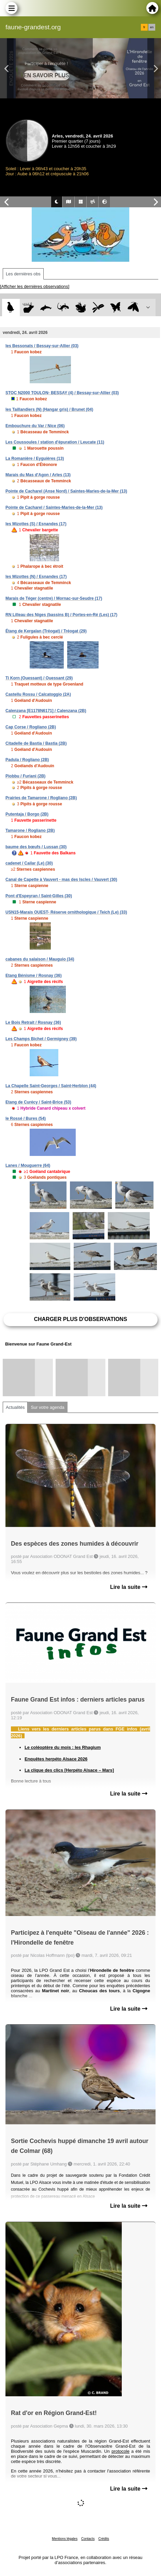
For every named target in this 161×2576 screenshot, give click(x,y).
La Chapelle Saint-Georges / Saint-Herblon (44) (50, 1085)
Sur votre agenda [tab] (47, 1407)
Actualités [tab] (15, 1407)
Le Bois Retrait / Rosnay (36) (33, 1022)
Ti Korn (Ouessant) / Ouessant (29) (39, 678)
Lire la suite (128, 1587)
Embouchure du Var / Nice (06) (34, 425)
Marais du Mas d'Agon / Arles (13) (38, 474)
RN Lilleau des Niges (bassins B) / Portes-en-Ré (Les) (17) (61, 614)
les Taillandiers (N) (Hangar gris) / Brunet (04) (49, 409)
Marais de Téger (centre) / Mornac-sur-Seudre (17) (53, 598)
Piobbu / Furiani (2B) (25, 776)
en (151, 27)
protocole (121, 2451)
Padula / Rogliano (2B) (27, 759)
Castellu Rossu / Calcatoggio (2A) (38, 694)
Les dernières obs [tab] (23, 273)
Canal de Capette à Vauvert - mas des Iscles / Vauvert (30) (61, 879)
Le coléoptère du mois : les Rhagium (63, 1747)
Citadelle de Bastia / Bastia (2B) (36, 743)
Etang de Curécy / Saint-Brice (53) (38, 1102)
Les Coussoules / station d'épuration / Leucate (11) (54, 442)
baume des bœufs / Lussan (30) (36, 846)
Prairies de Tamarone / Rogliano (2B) (41, 797)
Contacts (87, 2539)
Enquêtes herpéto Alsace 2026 (56, 1758)
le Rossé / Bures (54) (25, 1118)
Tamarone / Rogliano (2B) (30, 830)
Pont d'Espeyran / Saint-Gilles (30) (38, 895)
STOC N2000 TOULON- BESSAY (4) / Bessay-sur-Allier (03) (62, 392)
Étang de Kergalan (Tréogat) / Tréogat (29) (46, 631)
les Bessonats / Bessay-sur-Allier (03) (41, 345)
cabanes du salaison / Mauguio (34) (39, 959)
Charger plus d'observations (80, 1319)
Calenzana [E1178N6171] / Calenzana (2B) (45, 710)
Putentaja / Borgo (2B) (26, 814)
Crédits (103, 2539)
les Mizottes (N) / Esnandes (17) (36, 576)
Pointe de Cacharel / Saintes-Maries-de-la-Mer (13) (54, 507)
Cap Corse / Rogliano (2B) (30, 727)
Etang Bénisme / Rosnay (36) (33, 975)
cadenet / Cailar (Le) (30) (29, 863)
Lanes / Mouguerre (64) (27, 1165)
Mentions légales (64, 2539)
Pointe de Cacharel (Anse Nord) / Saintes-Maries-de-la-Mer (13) (66, 491)
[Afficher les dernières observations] (34, 286)
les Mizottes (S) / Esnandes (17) (36, 523)
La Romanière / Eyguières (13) (34, 458)
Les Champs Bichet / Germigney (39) (41, 1038)
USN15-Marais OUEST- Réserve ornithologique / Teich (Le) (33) (66, 912)
